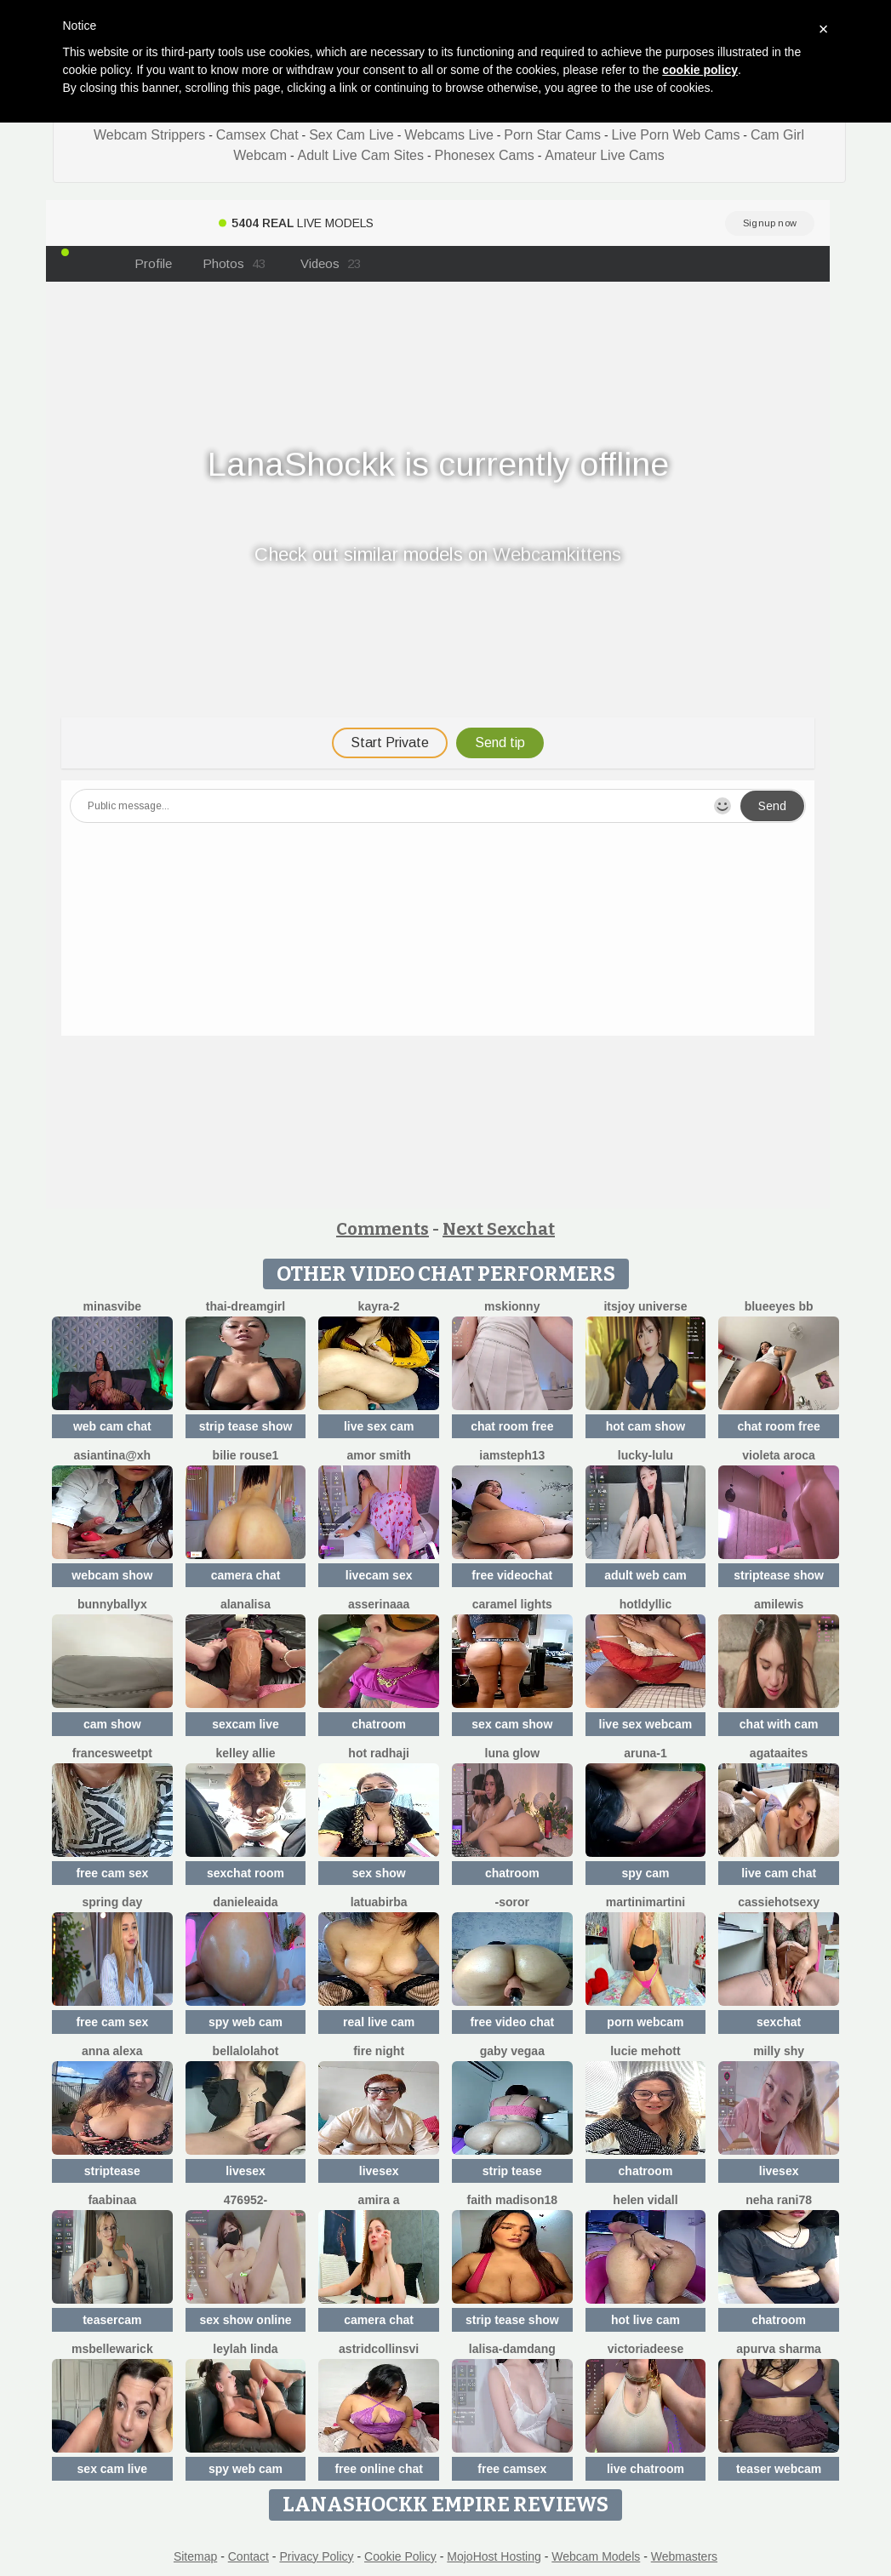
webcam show (111, 1575)
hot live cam (645, 2320)
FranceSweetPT (112, 1753)
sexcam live (245, 1724)
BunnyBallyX (112, 1604)
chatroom (378, 1724)
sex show (379, 1873)
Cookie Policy (400, 2556)
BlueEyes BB (779, 1306)
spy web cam (245, 2022)
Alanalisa (245, 1604)
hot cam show (645, 1426)
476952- (245, 2200)
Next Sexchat (499, 1229)
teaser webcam (778, 2469)
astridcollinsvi (379, 2349)
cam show (112, 1724)
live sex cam (379, 1426)
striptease (112, 2171)
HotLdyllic (645, 1604)
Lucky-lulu (645, 1455)
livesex (246, 2171)
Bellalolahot (246, 2051)
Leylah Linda (245, 2349)
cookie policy (700, 70)
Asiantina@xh (112, 1455)
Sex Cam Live (351, 135)
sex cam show (511, 1724)
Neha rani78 (778, 2200)
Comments (382, 1229)
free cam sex (112, 1873)
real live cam (378, 2022)
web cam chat (112, 1426)
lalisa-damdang (512, 2349)
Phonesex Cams (484, 155)
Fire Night (378, 2051)
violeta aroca (778, 1455)
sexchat (779, 2022)
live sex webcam (646, 1724)
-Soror (512, 1902)
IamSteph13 (512, 1455)
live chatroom (645, 2469)
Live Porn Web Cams (676, 135)
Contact (248, 2556)
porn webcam (645, 2022)
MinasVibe (112, 1306)
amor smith (378, 1455)
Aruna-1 (645, 1753)
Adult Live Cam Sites (360, 155)
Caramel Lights (512, 1604)
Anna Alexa (112, 2051)
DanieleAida (245, 1902)
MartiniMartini (645, 1902)
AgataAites (779, 1753)
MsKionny (512, 1306)
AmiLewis (778, 1604)
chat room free (512, 1426)
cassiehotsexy (779, 1902)
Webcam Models (595, 2556)
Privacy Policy (316, 2556)
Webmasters (684, 2556)
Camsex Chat (257, 135)
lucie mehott (645, 2051)
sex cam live (112, 2469)
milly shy (778, 2051)
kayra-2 (379, 1306)
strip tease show (246, 1426)
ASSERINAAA (378, 1604)
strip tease (512, 2171)
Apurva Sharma (778, 2349)
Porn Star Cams (552, 135)
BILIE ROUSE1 (246, 1455)
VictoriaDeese (646, 2349)
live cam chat (778, 1873)
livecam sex (379, 1575)
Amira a (379, 2200)
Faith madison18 (512, 2200)
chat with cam (779, 1724)
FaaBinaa (112, 2200)
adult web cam (645, 1575)
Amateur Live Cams (605, 155)
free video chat (512, 2022)
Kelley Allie (245, 1753)
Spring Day (112, 1902)
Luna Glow (512, 1753)
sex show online (245, 2320)
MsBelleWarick (112, 2349)
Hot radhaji (378, 1753)
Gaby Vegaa (512, 2051)
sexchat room (245, 1873)
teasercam (112, 2320)
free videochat (511, 1575)
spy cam (645, 1873)
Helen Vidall (645, 2200)
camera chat (246, 1575)
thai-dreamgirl (245, 1306)
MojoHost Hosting (494, 2556)
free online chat (378, 2469)
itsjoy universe (645, 1306)
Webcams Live (449, 135)
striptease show (779, 1575)
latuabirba (379, 1902)
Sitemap (195, 2556)
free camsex (511, 2469)
